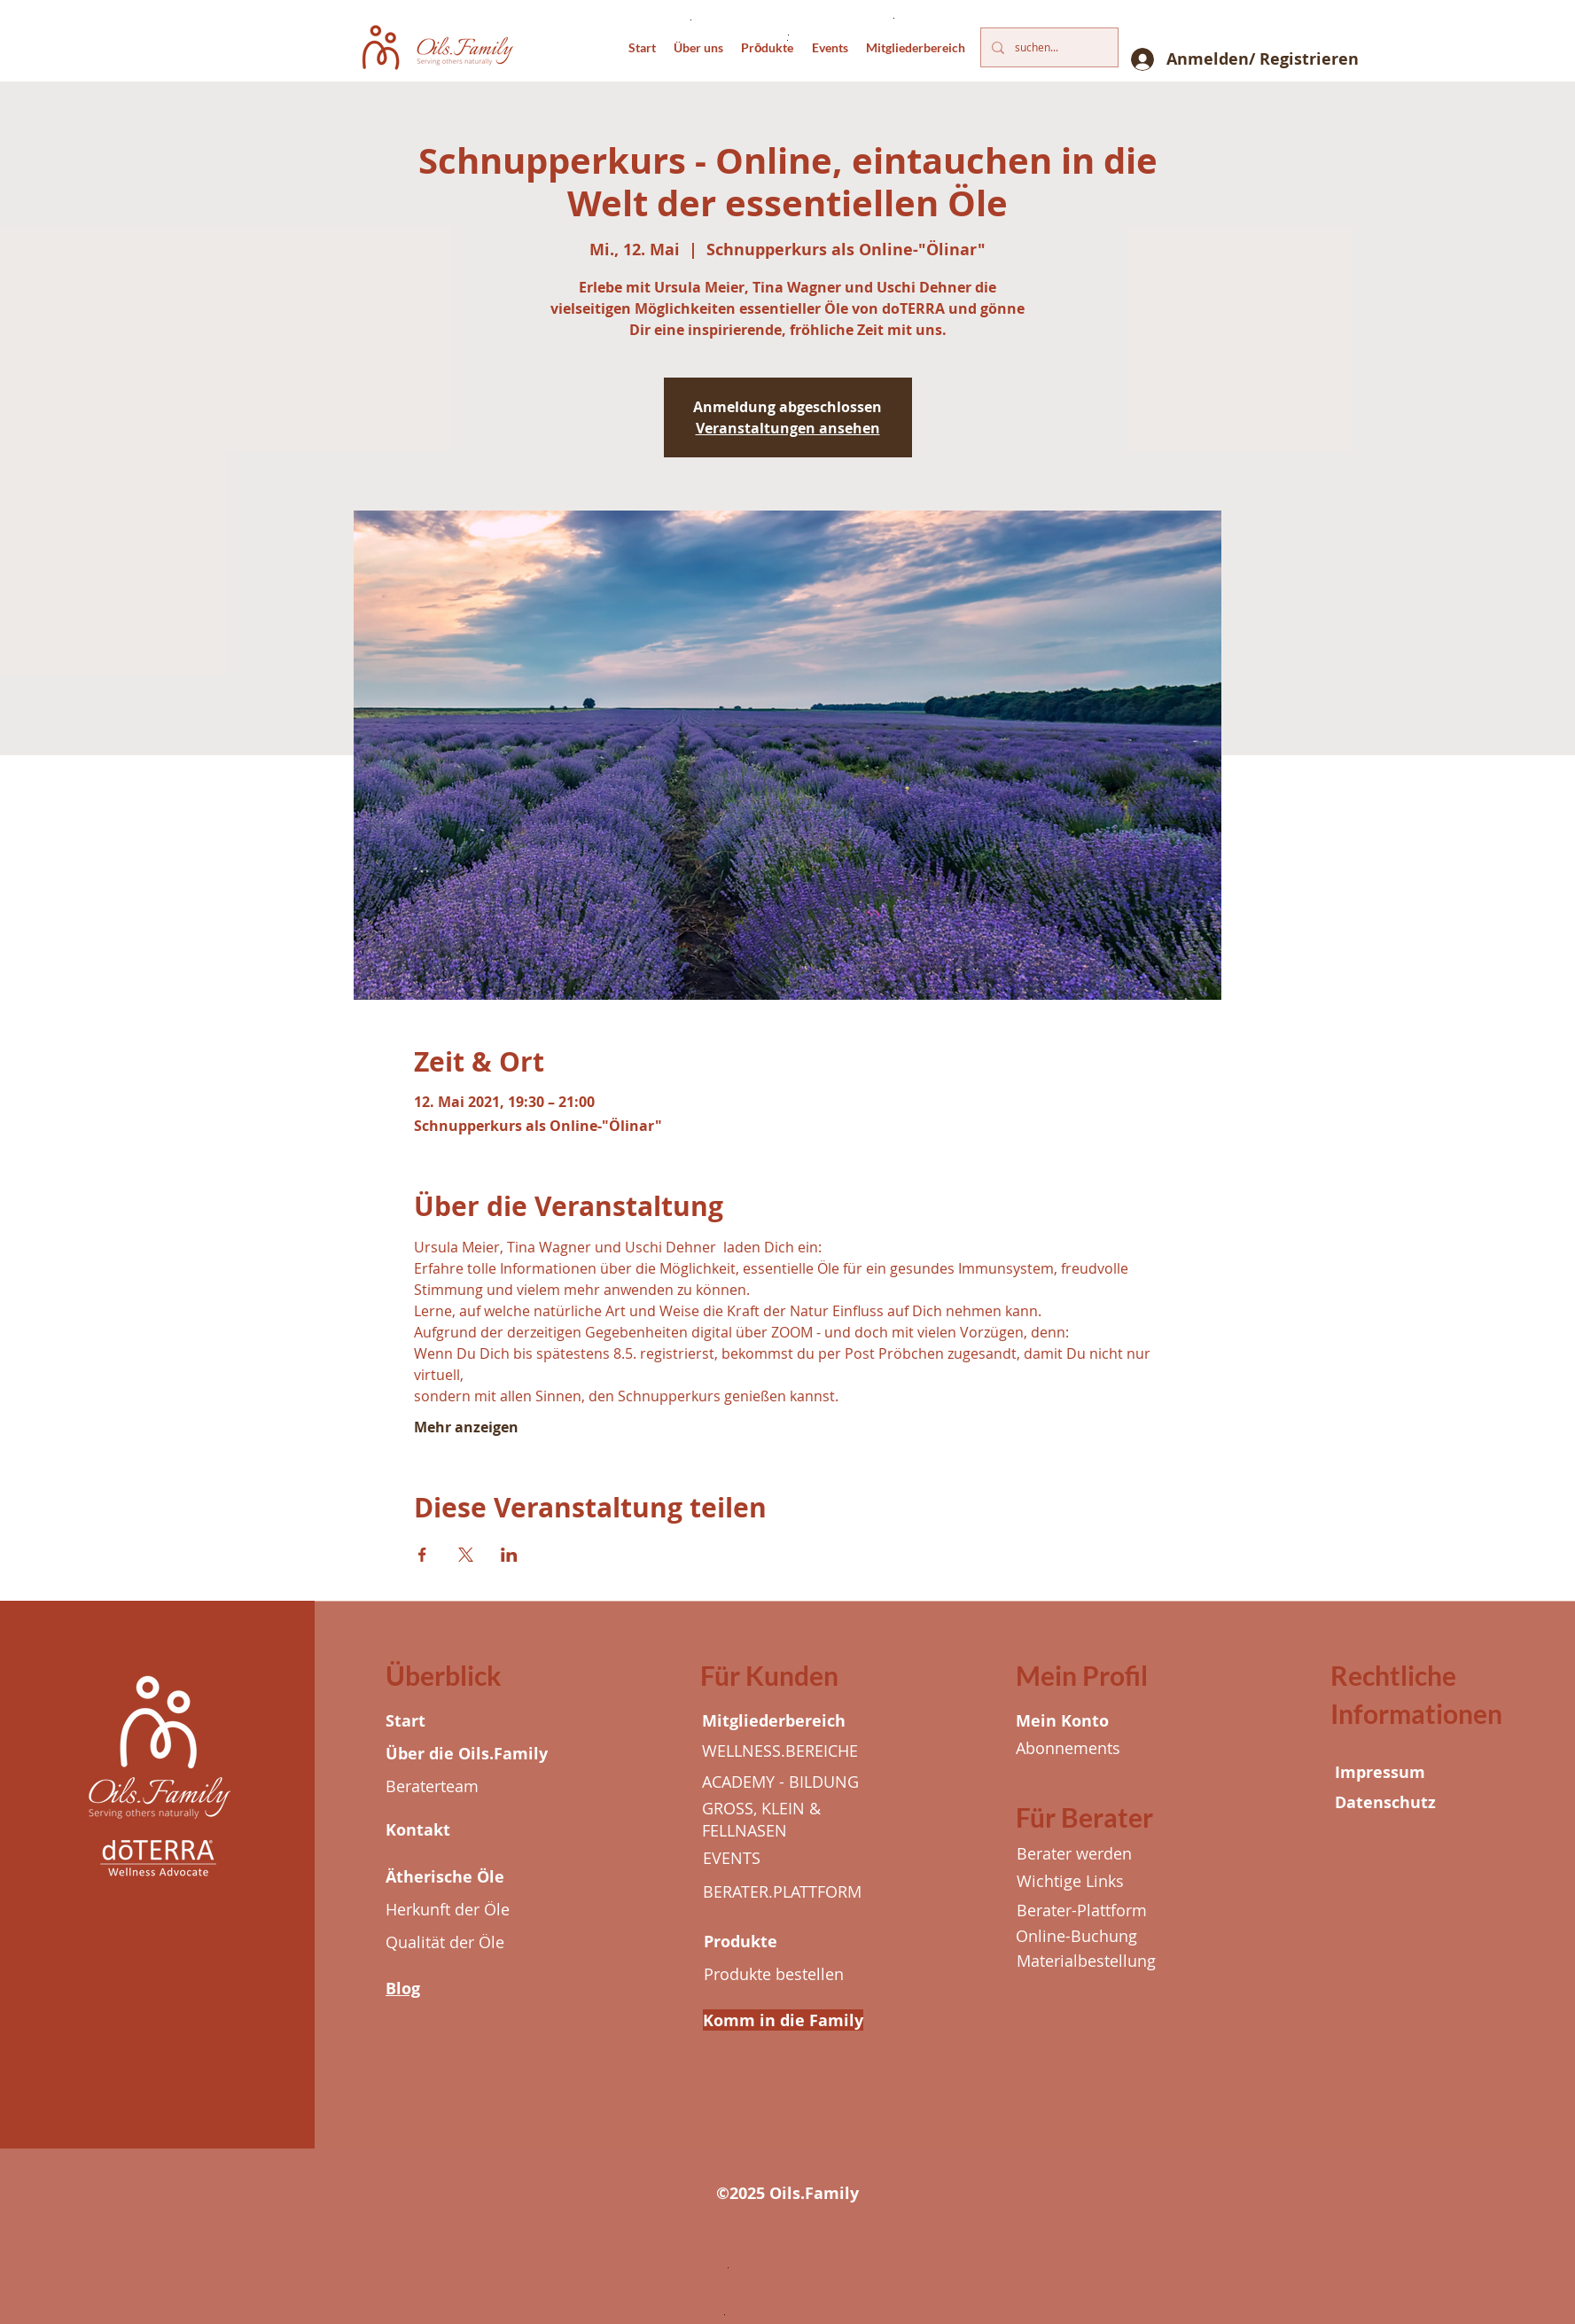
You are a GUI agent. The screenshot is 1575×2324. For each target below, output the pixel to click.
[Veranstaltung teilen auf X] (465, 1555)
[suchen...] (1047, 47)
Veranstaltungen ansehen (788, 428)
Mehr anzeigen (466, 1427)
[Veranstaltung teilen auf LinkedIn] (509, 1555)
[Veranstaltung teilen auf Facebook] (422, 1555)
